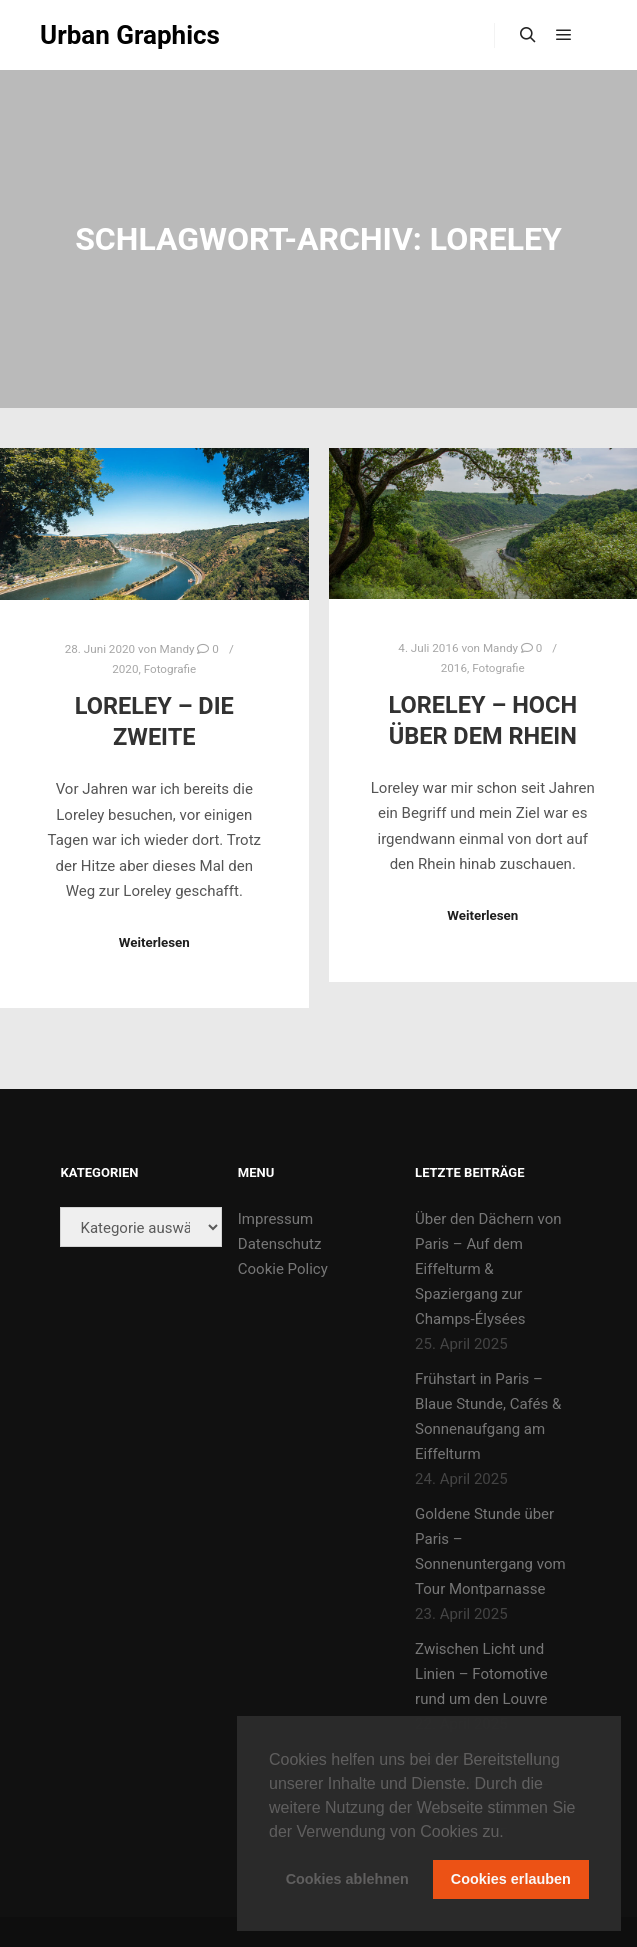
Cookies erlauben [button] (511, 1879)
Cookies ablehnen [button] (347, 1879)
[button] (511, 1833)
